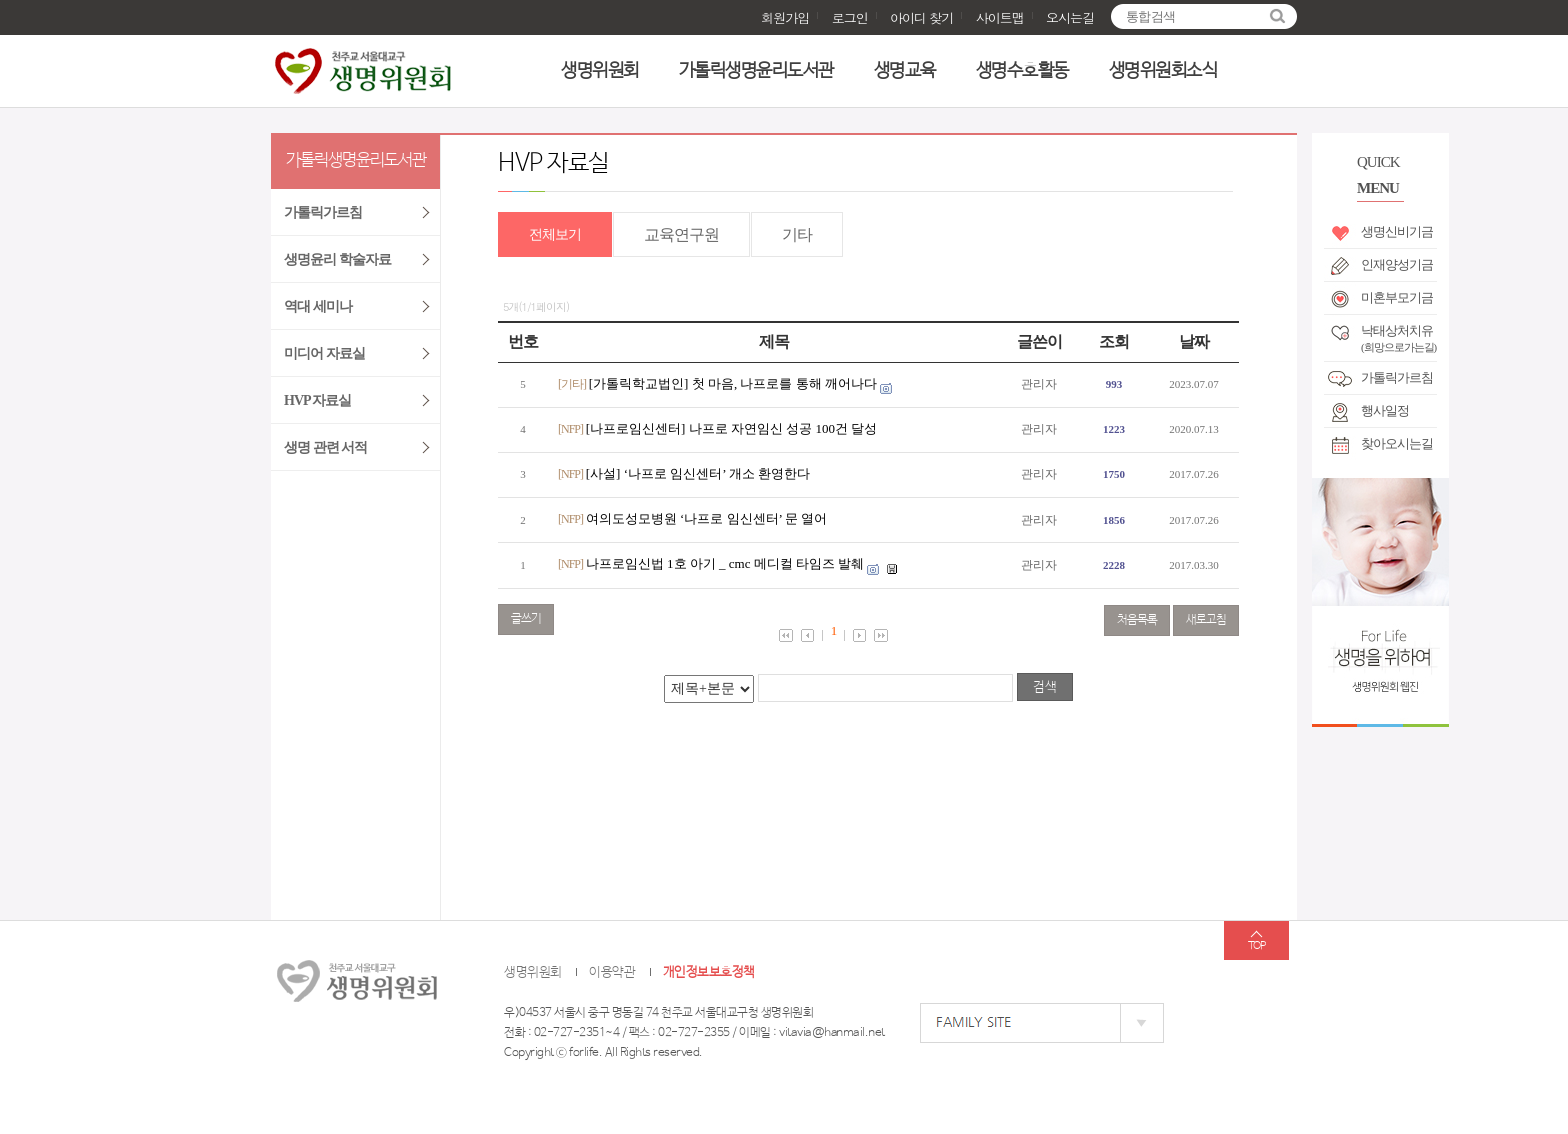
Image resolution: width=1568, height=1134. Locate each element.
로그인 (850, 17)
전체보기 (555, 234)
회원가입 (785, 17)
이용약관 (612, 972)
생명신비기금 (1397, 231)
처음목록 (1137, 620)
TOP (1256, 946)
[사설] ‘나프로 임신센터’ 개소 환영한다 (698, 473)
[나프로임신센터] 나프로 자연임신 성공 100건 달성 (731, 428)
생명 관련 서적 (325, 447)
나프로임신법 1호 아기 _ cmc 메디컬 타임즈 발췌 (725, 563)
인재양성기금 (1397, 264)
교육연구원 (681, 234)
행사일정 (1385, 410)
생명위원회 (600, 71)
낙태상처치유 (1398, 335)
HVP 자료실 (317, 400)
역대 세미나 (318, 306)
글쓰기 (526, 619)
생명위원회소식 (1163, 71)
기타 (797, 234)
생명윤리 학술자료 (337, 259)
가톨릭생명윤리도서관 (756, 71)
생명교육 (905, 71)
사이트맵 (1000, 17)
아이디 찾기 (921, 17)
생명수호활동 (1022, 71)
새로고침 (1206, 620)
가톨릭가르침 (1397, 377)
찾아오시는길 (1397, 443)
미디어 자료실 (324, 353)
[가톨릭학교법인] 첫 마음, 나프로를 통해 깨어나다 (733, 383)
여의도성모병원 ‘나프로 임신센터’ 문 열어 (707, 518)
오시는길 (1070, 17)
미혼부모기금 (1397, 297)
